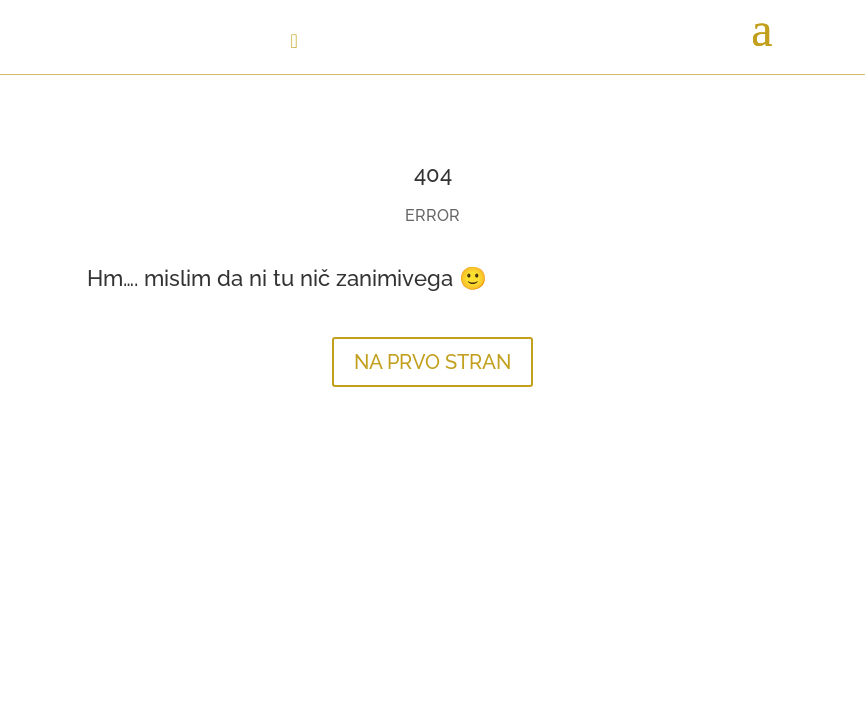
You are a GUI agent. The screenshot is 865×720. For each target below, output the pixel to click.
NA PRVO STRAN (432, 362)
